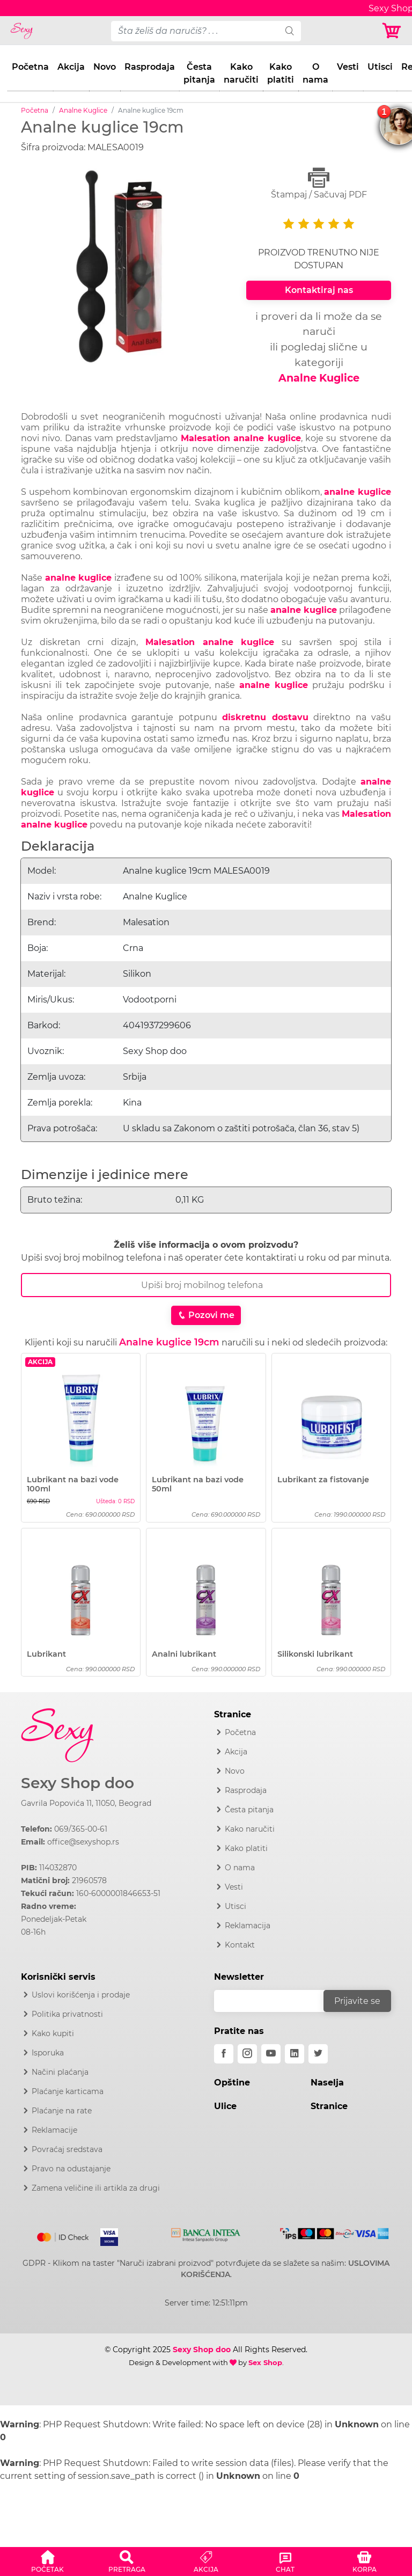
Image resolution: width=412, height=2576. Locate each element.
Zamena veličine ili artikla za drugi (96, 2188)
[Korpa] (392, 31)
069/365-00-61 (80, 1829)
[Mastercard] (63, 2235)
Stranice (329, 2106)
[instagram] (247, 2053)
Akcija (71, 67)
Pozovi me (206, 1315)
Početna (30, 67)
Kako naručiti (241, 73)
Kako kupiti (53, 2033)
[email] (275, 2001)
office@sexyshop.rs (83, 1842)
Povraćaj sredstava (67, 2149)
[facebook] (223, 2053)
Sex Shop (265, 2362)
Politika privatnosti (67, 2014)
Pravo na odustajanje (71, 2168)
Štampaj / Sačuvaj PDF (318, 183)
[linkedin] (294, 2053)
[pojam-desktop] (195, 31)
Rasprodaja (149, 67)
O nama (315, 73)
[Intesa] (206, 2233)
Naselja (327, 2082)
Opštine (232, 2082)
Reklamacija (247, 1925)
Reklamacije (54, 2130)
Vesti (348, 67)
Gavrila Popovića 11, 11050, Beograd (86, 1803)
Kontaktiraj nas (319, 290)
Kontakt (240, 1945)
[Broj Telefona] (206, 1285)
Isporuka (48, 2053)
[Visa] (105, 2235)
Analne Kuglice (83, 110)
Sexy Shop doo (77, 1783)
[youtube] (271, 2053)
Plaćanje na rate (62, 2110)
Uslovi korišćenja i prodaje (81, 1995)
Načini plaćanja (60, 2072)
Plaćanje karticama (68, 2091)
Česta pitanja (199, 73)
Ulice (225, 2106)
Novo (104, 67)
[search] (289, 31)
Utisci (380, 67)
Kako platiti (280, 73)
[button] (47, 2560)
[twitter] (318, 2053)
